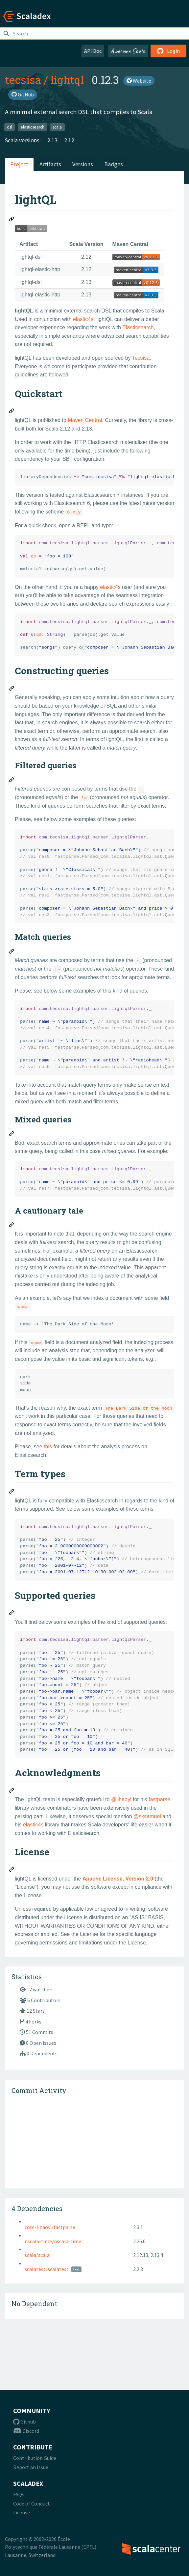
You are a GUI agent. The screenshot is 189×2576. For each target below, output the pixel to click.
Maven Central (85, 420)
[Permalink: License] (12, 1870)
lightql (67, 79)
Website (139, 80)
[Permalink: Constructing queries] (12, 689)
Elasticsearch (138, 327)
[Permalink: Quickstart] (12, 412)
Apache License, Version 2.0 (118, 1879)
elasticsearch (32, 127)
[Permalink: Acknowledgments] (12, 1791)
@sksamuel (147, 1816)
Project (19, 164)
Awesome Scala (127, 51)
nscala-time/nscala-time (53, 2241)
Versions (82, 164)
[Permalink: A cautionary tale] (12, 1225)
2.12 (69, 140)
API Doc (93, 51)
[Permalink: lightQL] (12, 220)
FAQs (18, 2494)
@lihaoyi (121, 1799)
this (48, 1446)
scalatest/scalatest (47, 2269)
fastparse (159, 1799)
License (21, 2512)
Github (24, 2421)
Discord (26, 2430)
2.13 (52, 140)
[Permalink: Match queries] (12, 952)
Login (168, 51)
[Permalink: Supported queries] (12, 1613)
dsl (9, 127)
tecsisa (23, 79)
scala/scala (37, 2255)
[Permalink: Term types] (12, 1492)
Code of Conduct (31, 2503)
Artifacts (50, 164)
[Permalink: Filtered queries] (12, 780)
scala (57, 127)
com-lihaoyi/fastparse (50, 2227)
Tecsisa (141, 358)
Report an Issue (30, 2467)
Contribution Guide (34, 2458)
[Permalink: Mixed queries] (12, 1134)
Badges (113, 164)
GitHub (23, 94)
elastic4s (83, 319)
